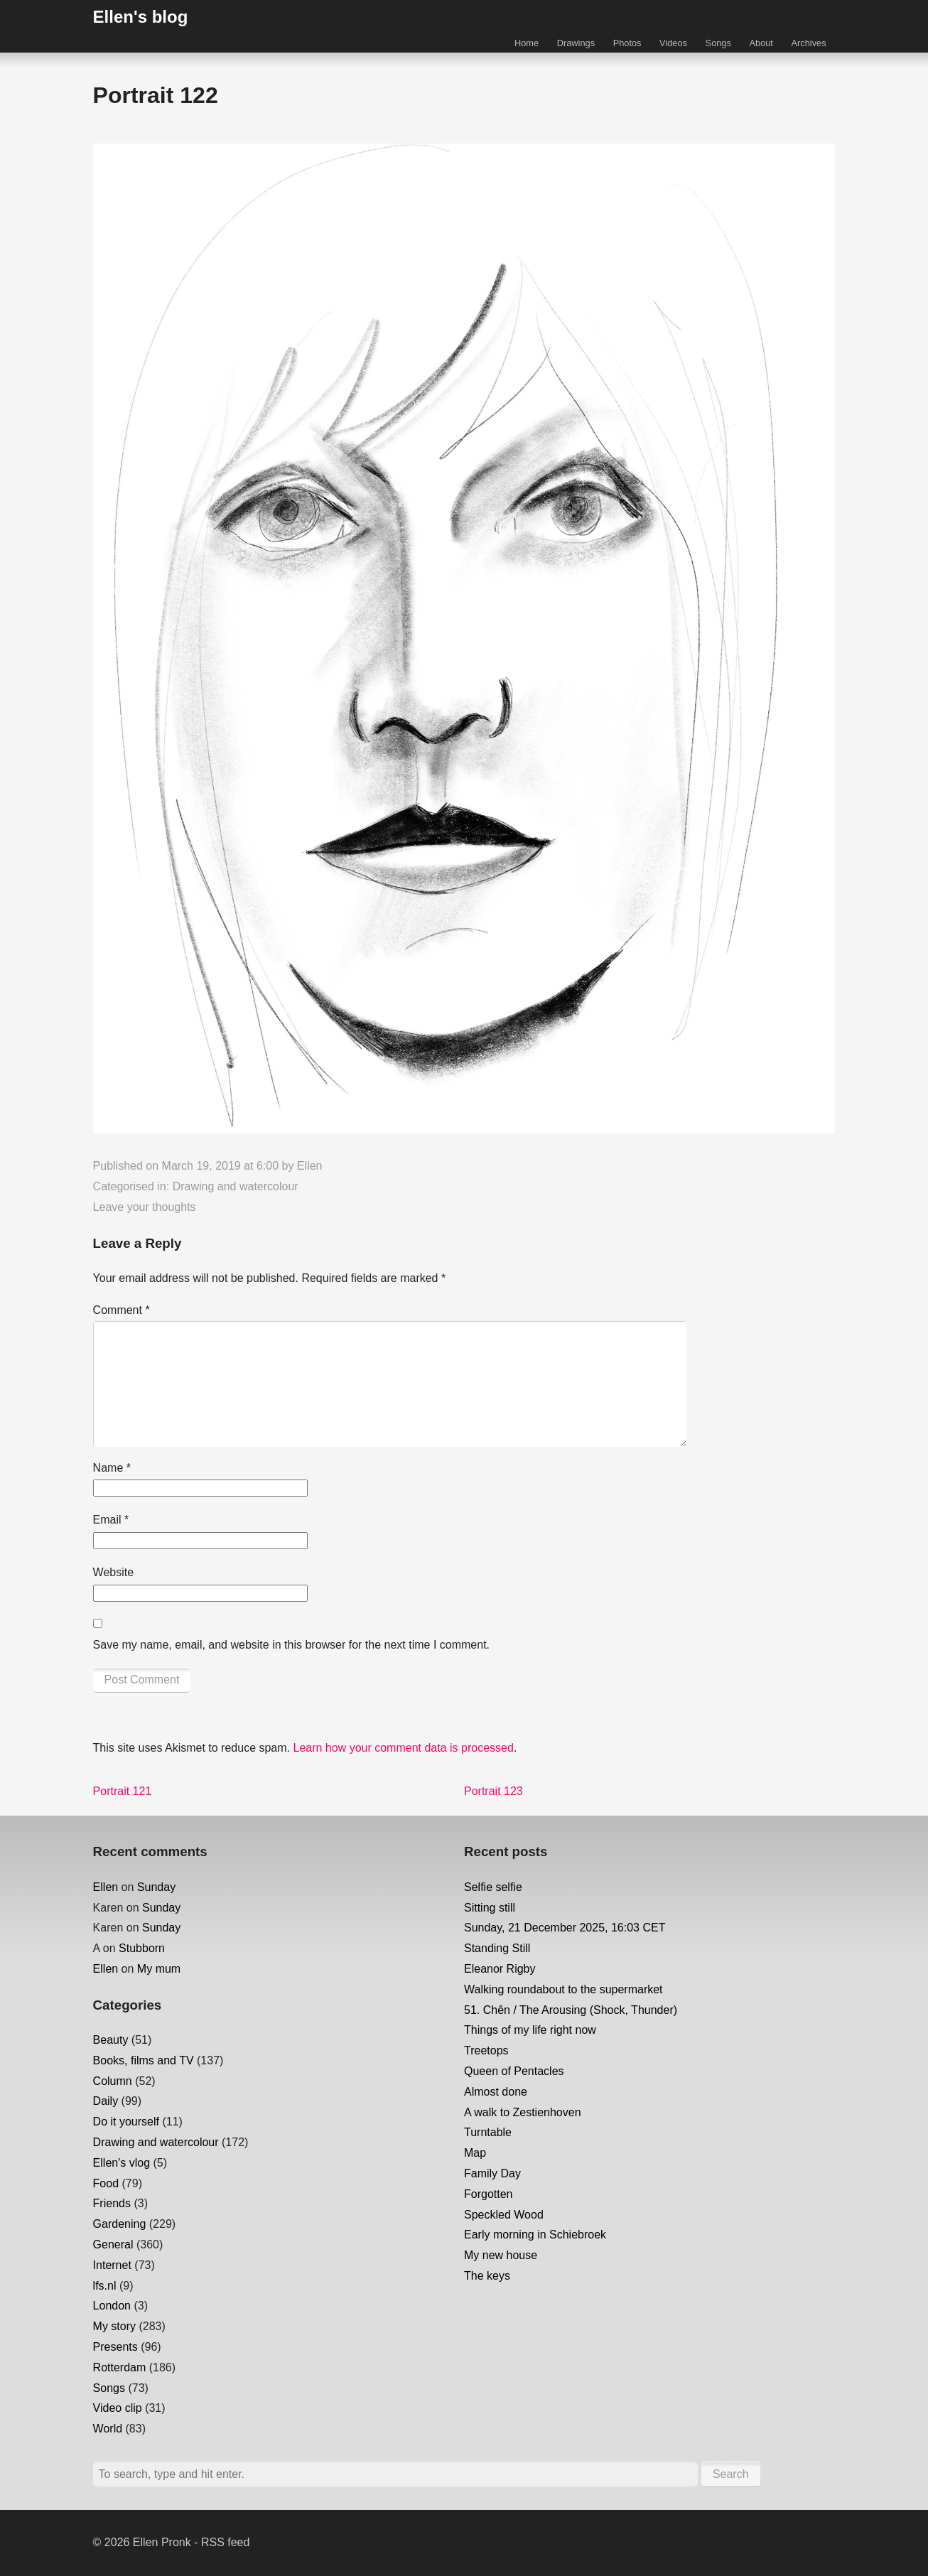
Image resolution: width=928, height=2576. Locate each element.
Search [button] (731, 2474)
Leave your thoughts (144, 1207)
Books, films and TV (143, 2060)
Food (106, 2183)
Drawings (576, 43)
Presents (115, 2347)
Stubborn (142, 1948)
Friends (112, 2203)
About (760, 43)
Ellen (310, 1166)
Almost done (495, 2092)
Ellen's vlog (121, 2163)
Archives (809, 43)
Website (113, 1572)
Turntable (488, 2132)
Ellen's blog (140, 16)
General (113, 2244)
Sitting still (489, 1908)
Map (475, 2153)
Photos (627, 43)
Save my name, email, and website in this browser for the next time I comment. (291, 1645)
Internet (112, 2265)
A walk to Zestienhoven (522, 2112)
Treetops (486, 2050)
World (108, 2429)
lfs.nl (105, 2286)
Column (112, 2081)
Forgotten (488, 2194)
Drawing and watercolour (235, 1186)
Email (111, 1520)
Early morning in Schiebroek (535, 2235)
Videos (673, 43)
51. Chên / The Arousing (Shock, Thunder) (570, 2010)
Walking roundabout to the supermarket (563, 1989)
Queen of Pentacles (514, 2071)
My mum (158, 1969)
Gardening (119, 2224)
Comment (121, 1310)
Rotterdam (119, 2367)
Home (526, 43)
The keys (487, 2276)
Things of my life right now (530, 2030)
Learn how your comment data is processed (403, 1748)
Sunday (156, 1887)
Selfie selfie (493, 1887)
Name (112, 1468)
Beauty (111, 2040)
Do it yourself (126, 2122)
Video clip (117, 2408)
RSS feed (225, 2542)
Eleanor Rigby (500, 1969)
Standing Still (497, 1948)
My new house (500, 2255)
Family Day (492, 2173)
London (112, 2306)
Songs (718, 43)
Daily (106, 2101)
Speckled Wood (504, 2215)
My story (114, 2326)
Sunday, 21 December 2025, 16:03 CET (564, 1928)
